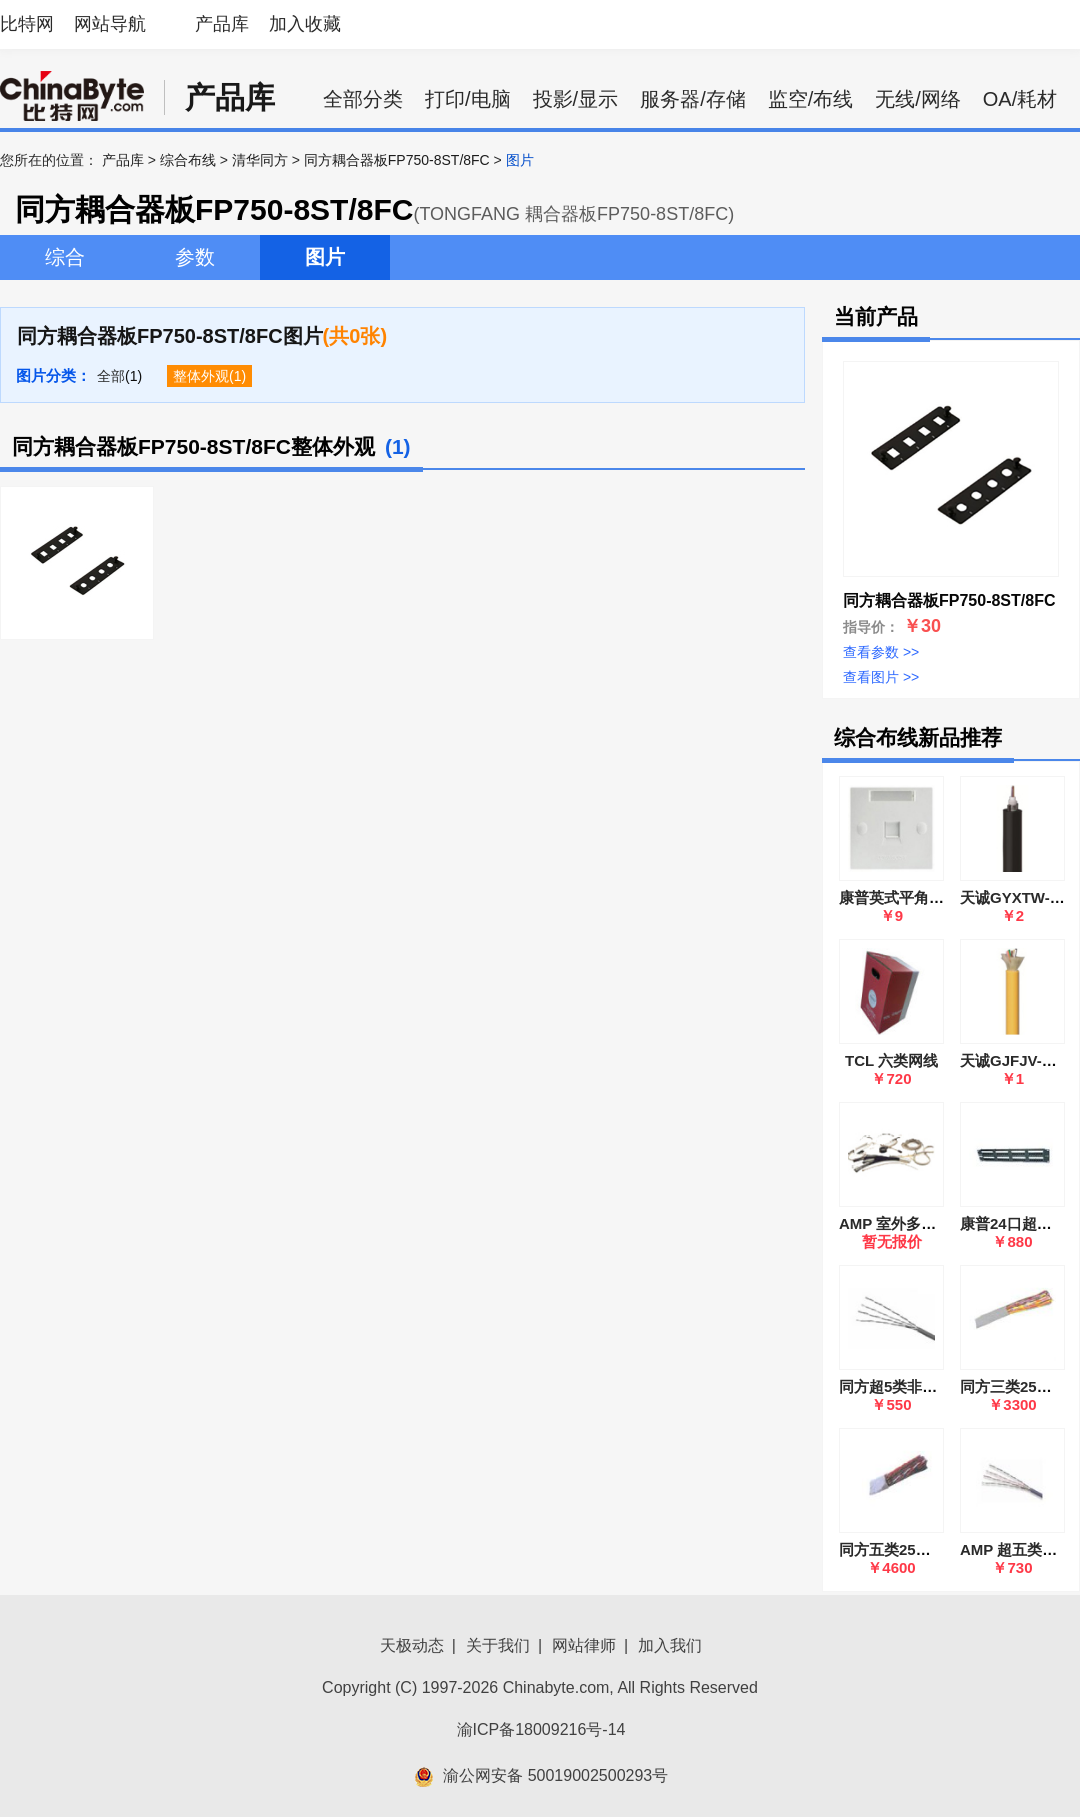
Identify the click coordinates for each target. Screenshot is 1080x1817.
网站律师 (584, 1645)
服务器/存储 (693, 99)
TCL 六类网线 (891, 1060)
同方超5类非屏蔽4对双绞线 (930, 1386)
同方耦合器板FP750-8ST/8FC (397, 160)
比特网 (27, 24)
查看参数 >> (881, 652)
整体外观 (201, 376)
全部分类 (363, 99)
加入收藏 (305, 24)
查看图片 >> (881, 677)
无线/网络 (918, 99)
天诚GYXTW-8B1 (1018, 897)
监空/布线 (811, 99)
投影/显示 (576, 99)
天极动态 (412, 1645)
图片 (325, 257)
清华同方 (260, 160)
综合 (65, 257)
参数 (195, 257)
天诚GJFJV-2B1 (1014, 1060)
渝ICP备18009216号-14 (541, 1729)
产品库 (222, 24)
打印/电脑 (468, 99)
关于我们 (498, 1645)
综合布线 (188, 160)
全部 (111, 376)
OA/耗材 (1020, 99)
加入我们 (670, 1645)
